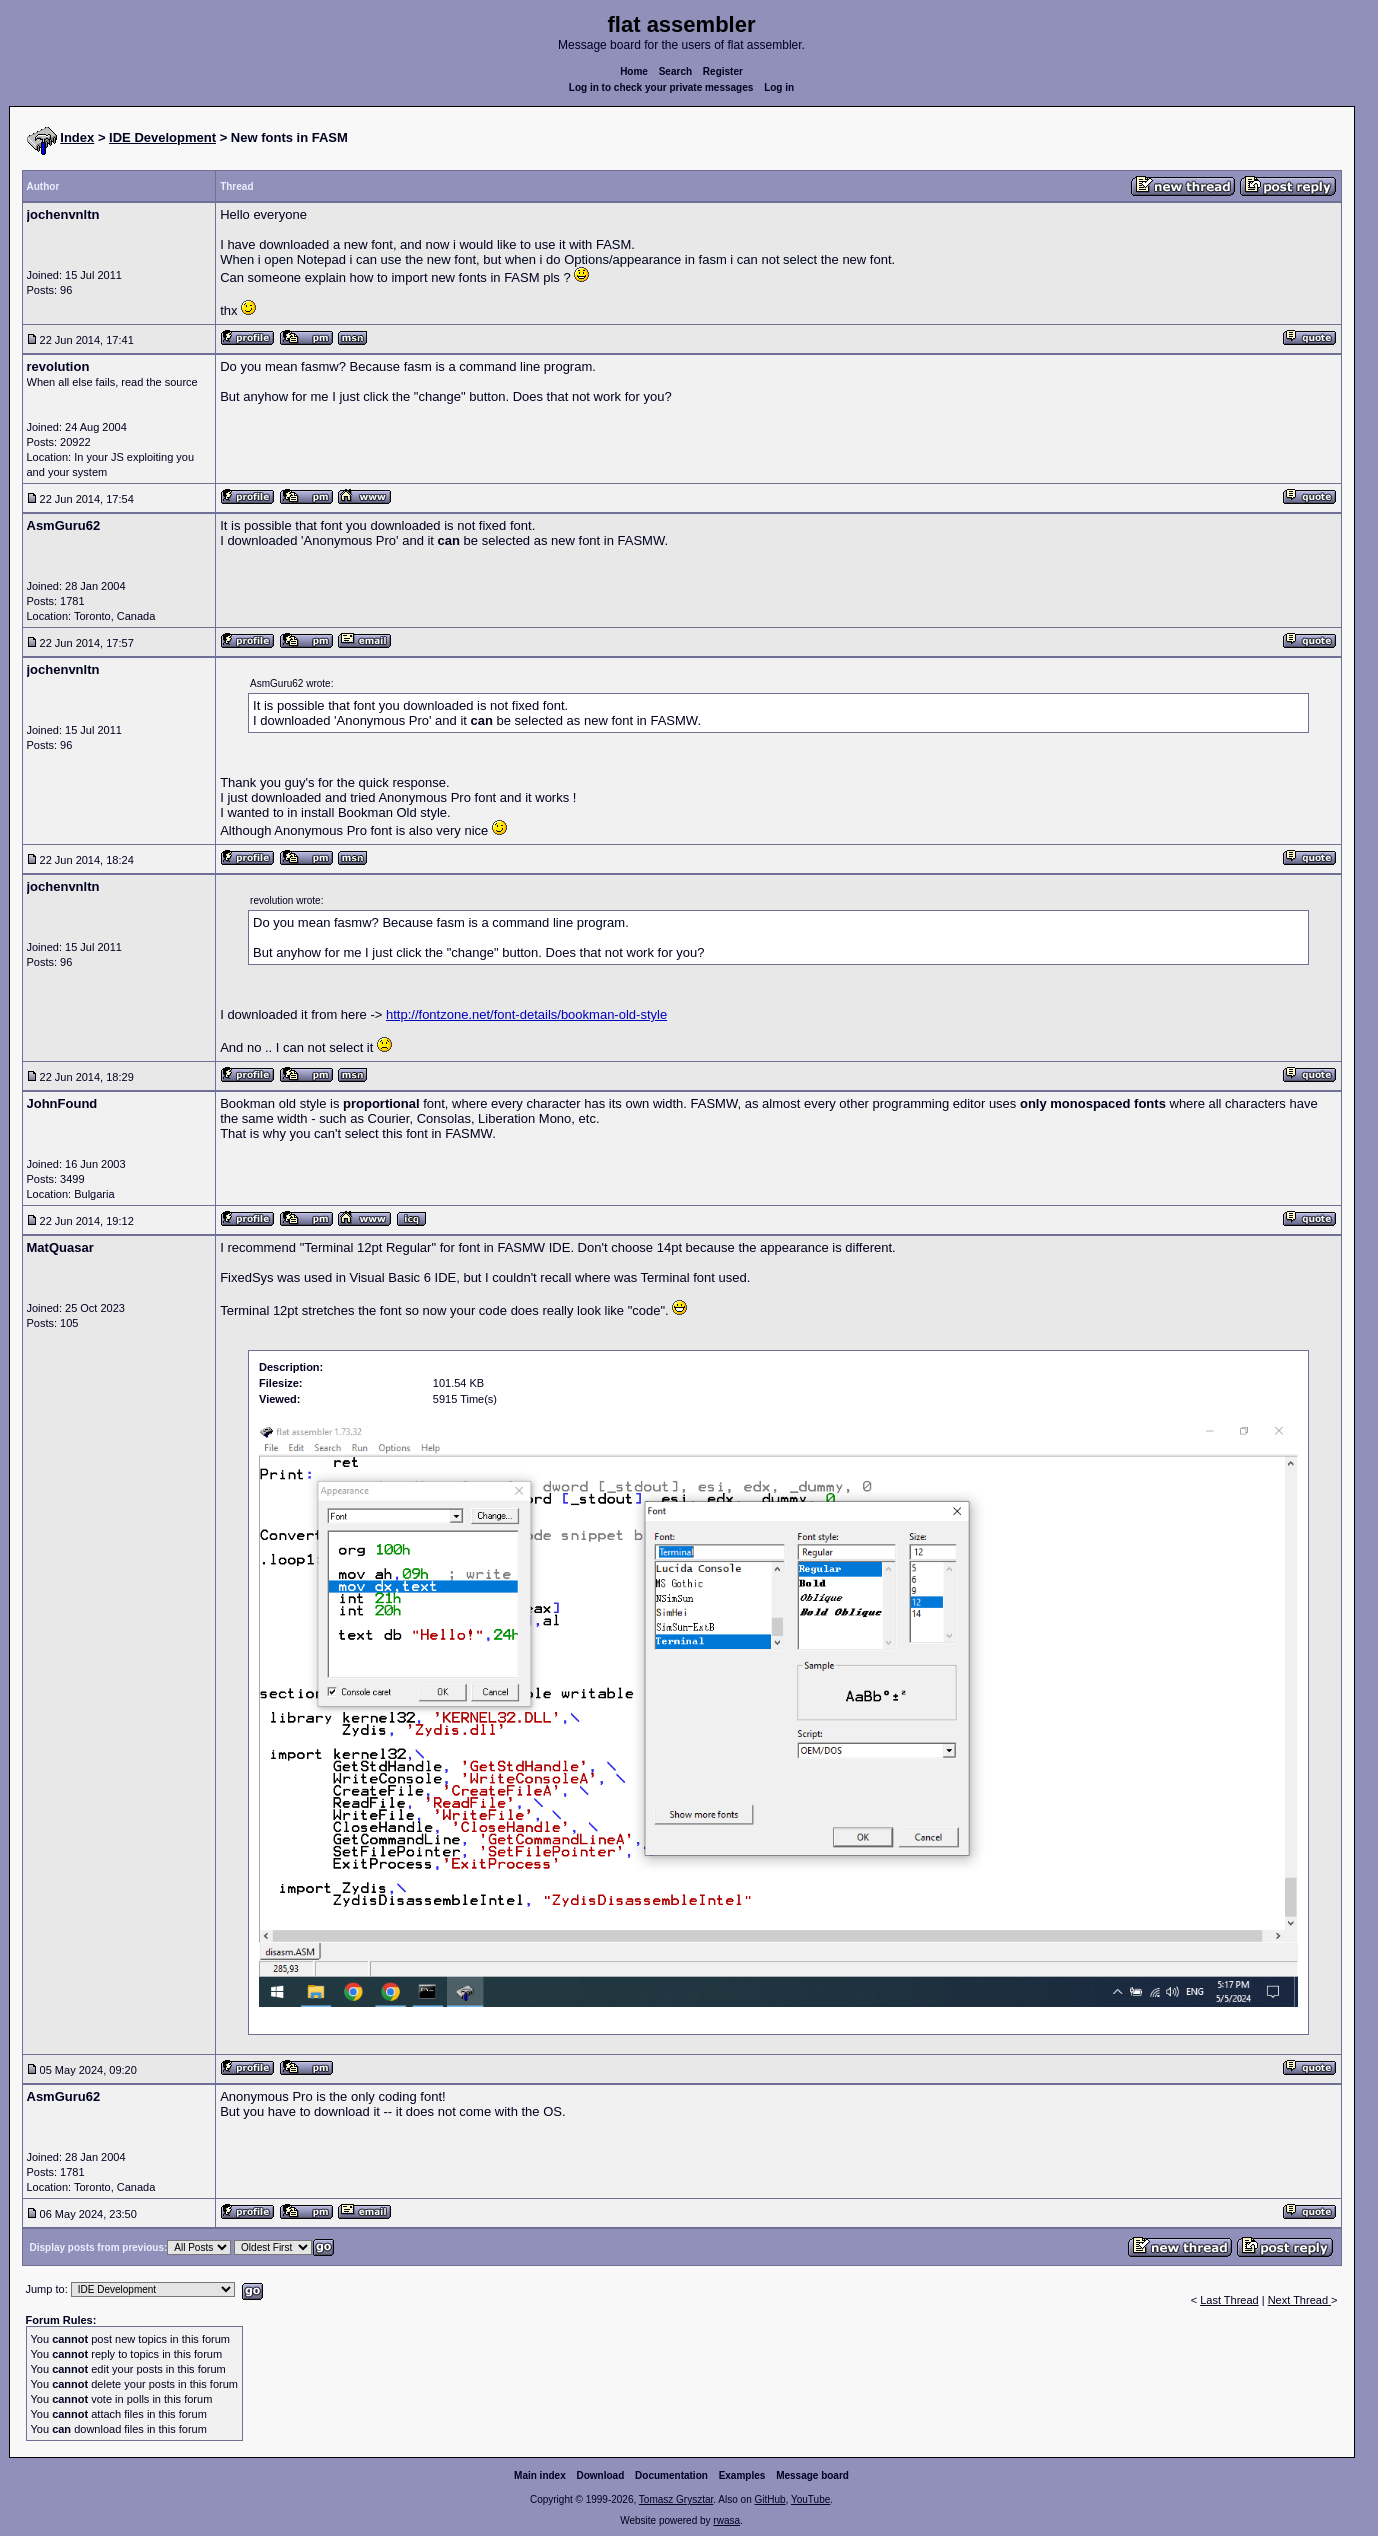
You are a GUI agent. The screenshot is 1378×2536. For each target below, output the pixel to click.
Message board (812, 2475)
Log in (779, 87)
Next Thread (1299, 2300)
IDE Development (162, 137)
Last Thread (1229, 2300)
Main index (540, 2475)
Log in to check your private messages (661, 87)
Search (675, 71)
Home (634, 71)
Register (723, 71)
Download (601, 2475)
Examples (742, 2475)
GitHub (769, 2499)
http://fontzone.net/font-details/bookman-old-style (526, 1014)
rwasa (726, 2520)
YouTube (810, 2499)
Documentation (671, 2475)
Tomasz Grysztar (676, 2499)
